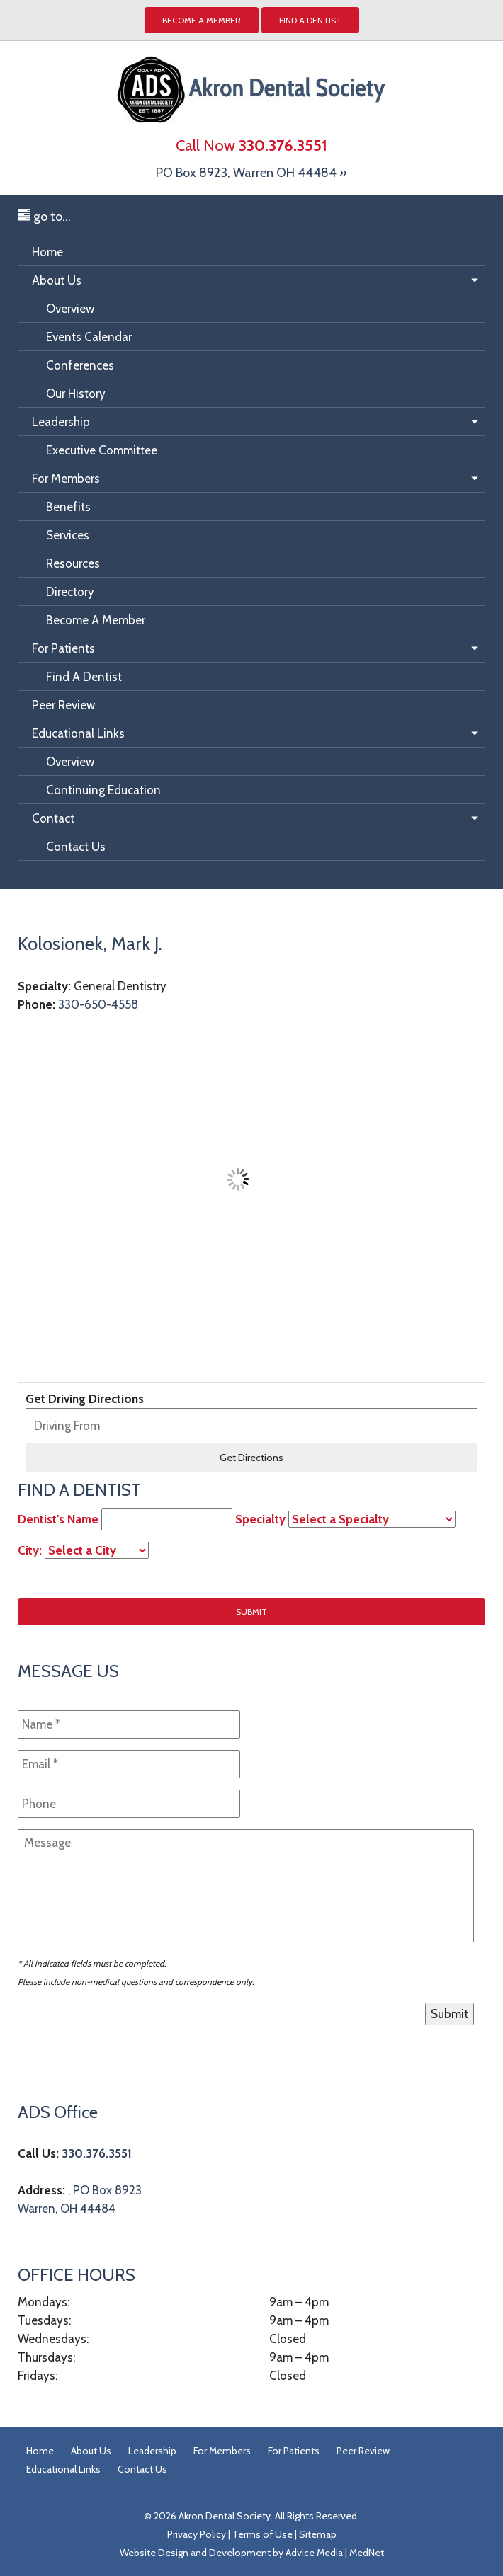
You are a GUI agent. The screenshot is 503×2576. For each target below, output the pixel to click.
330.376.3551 (97, 2153)
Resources (73, 563)
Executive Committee (101, 450)
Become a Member (201, 20)
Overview (70, 309)
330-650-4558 (98, 1004)
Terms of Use (262, 2534)
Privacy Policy (196, 2534)
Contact (53, 818)
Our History (76, 394)
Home (47, 252)
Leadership (61, 422)
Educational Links (78, 733)
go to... (44, 216)
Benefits (68, 507)
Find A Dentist (310, 20)
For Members (66, 478)
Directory (70, 592)
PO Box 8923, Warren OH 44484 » (251, 173)
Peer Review (63, 705)
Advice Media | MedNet (335, 2552)
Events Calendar (89, 337)
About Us (56, 280)
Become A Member (95, 620)
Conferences (80, 365)
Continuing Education (103, 790)
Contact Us (76, 847)
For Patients (63, 648)
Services (67, 535)
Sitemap (318, 2534)
